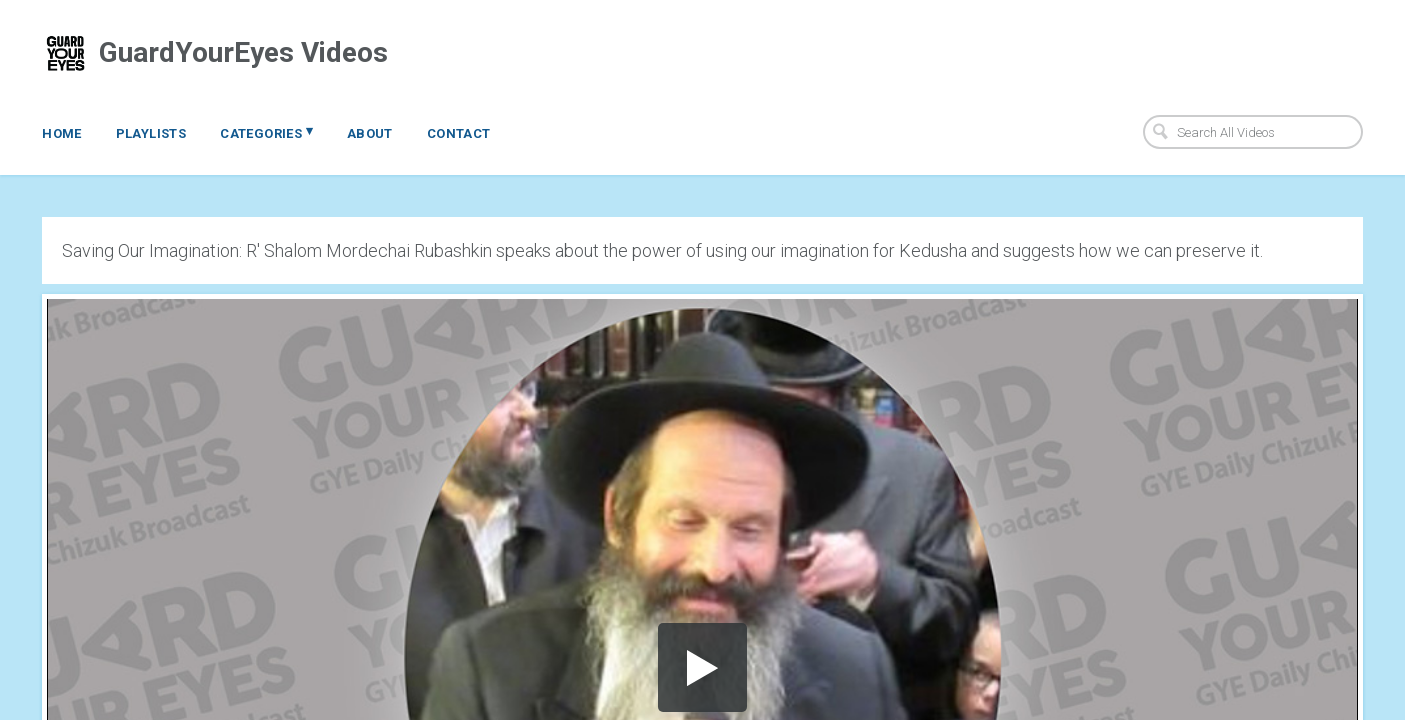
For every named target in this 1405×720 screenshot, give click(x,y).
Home (62, 133)
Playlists (151, 133)
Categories (266, 132)
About (370, 133)
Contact (459, 133)
